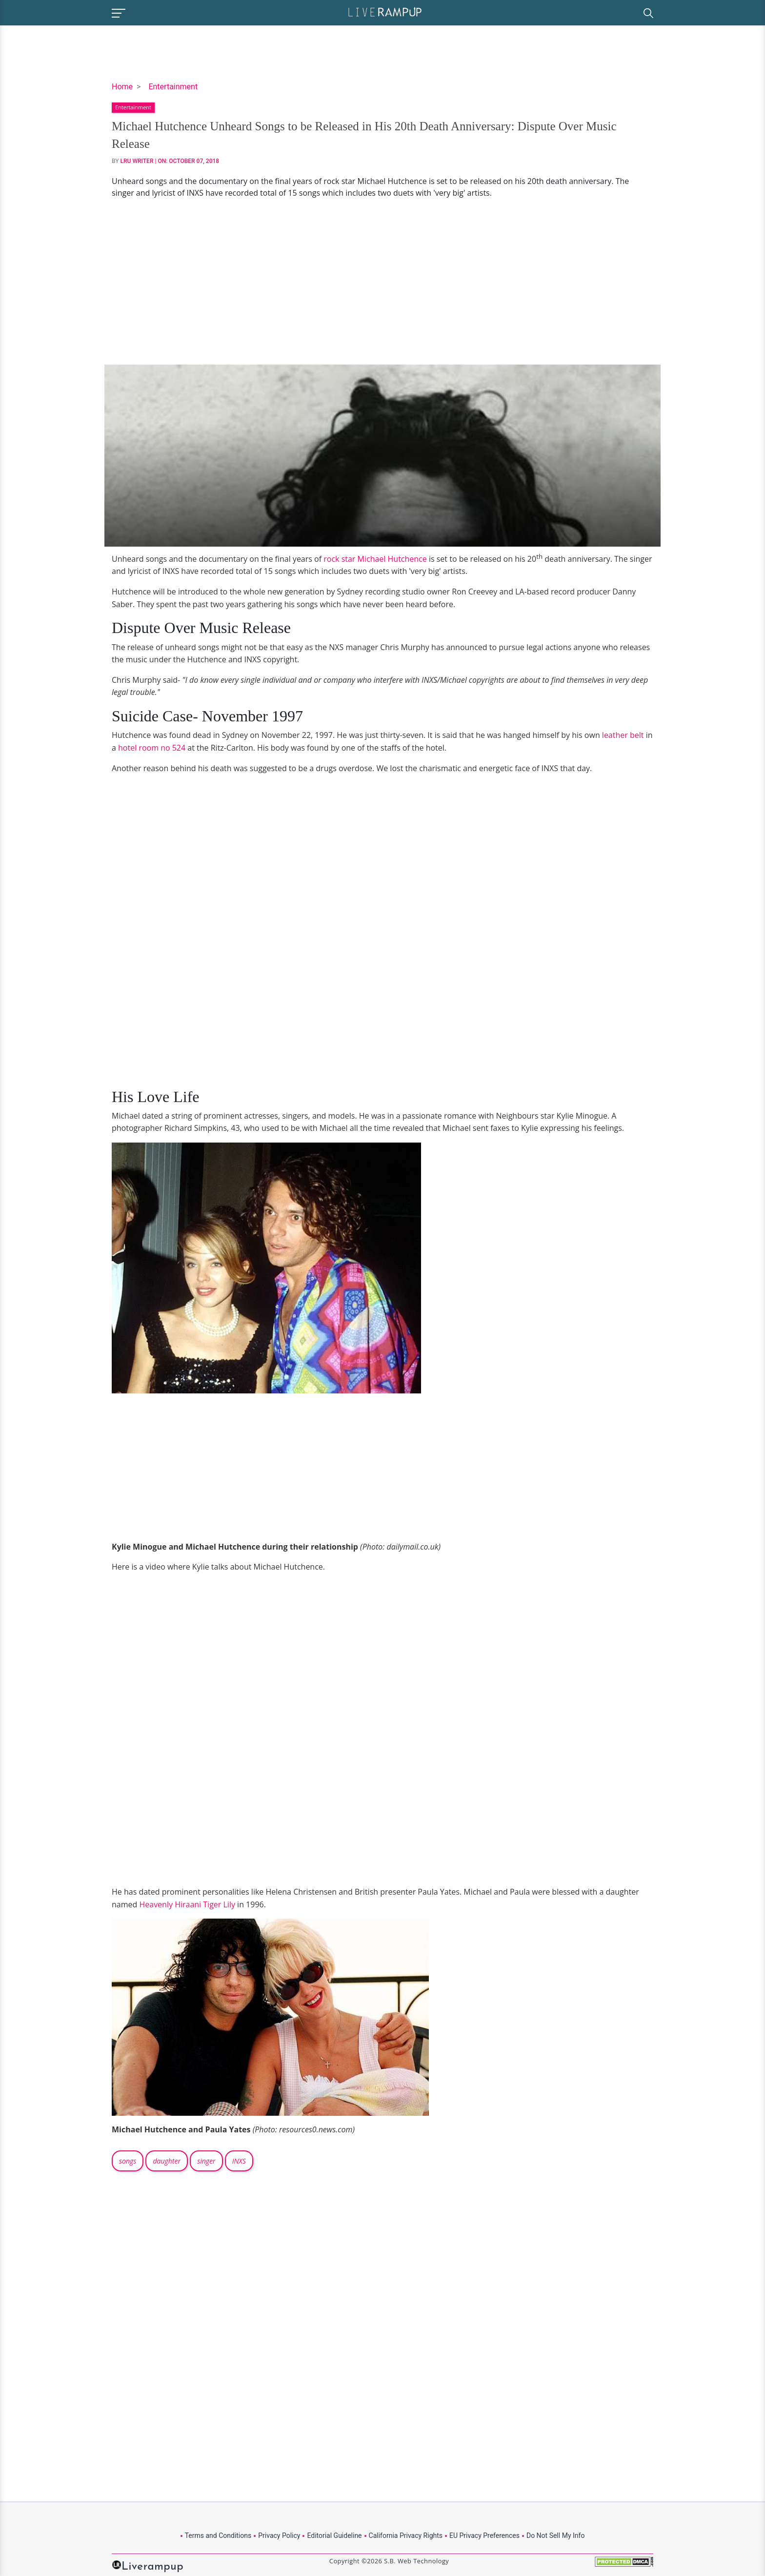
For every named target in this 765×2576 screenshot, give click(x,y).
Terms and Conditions (218, 2535)
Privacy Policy (279, 2535)
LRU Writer (137, 161)
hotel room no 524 (151, 747)
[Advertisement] (382, 281)
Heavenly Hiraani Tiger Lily (187, 1904)
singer (206, 2161)
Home (122, 86)
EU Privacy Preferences (484, 2535)
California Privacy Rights (406, 2535)
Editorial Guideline (334, 2535)
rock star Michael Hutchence (375, 558)
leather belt (623, 735)
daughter (167, 2161)
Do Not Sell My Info (555, 2535)
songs (127, 2161)
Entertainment (173, 86)
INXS (239, 2161)
